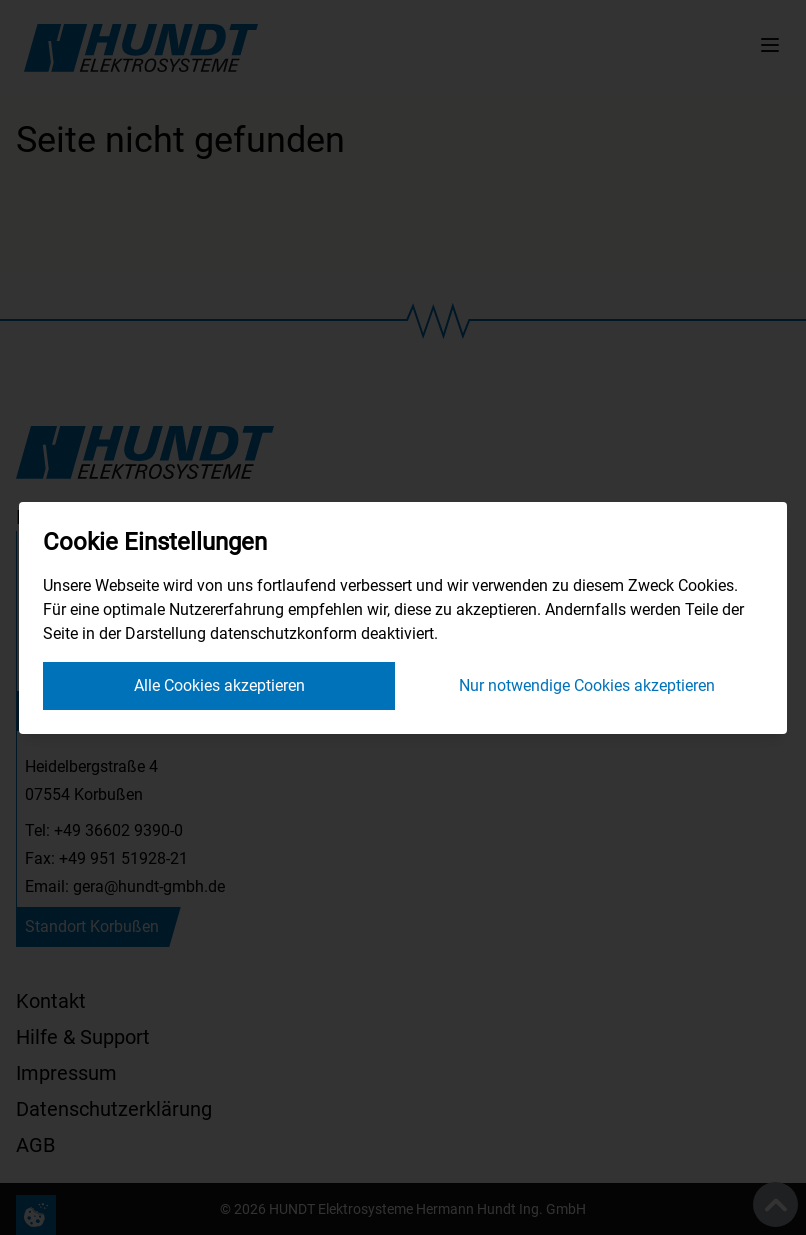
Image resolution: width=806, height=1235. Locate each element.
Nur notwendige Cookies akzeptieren (587, 685)
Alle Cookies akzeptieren (219, 685)
